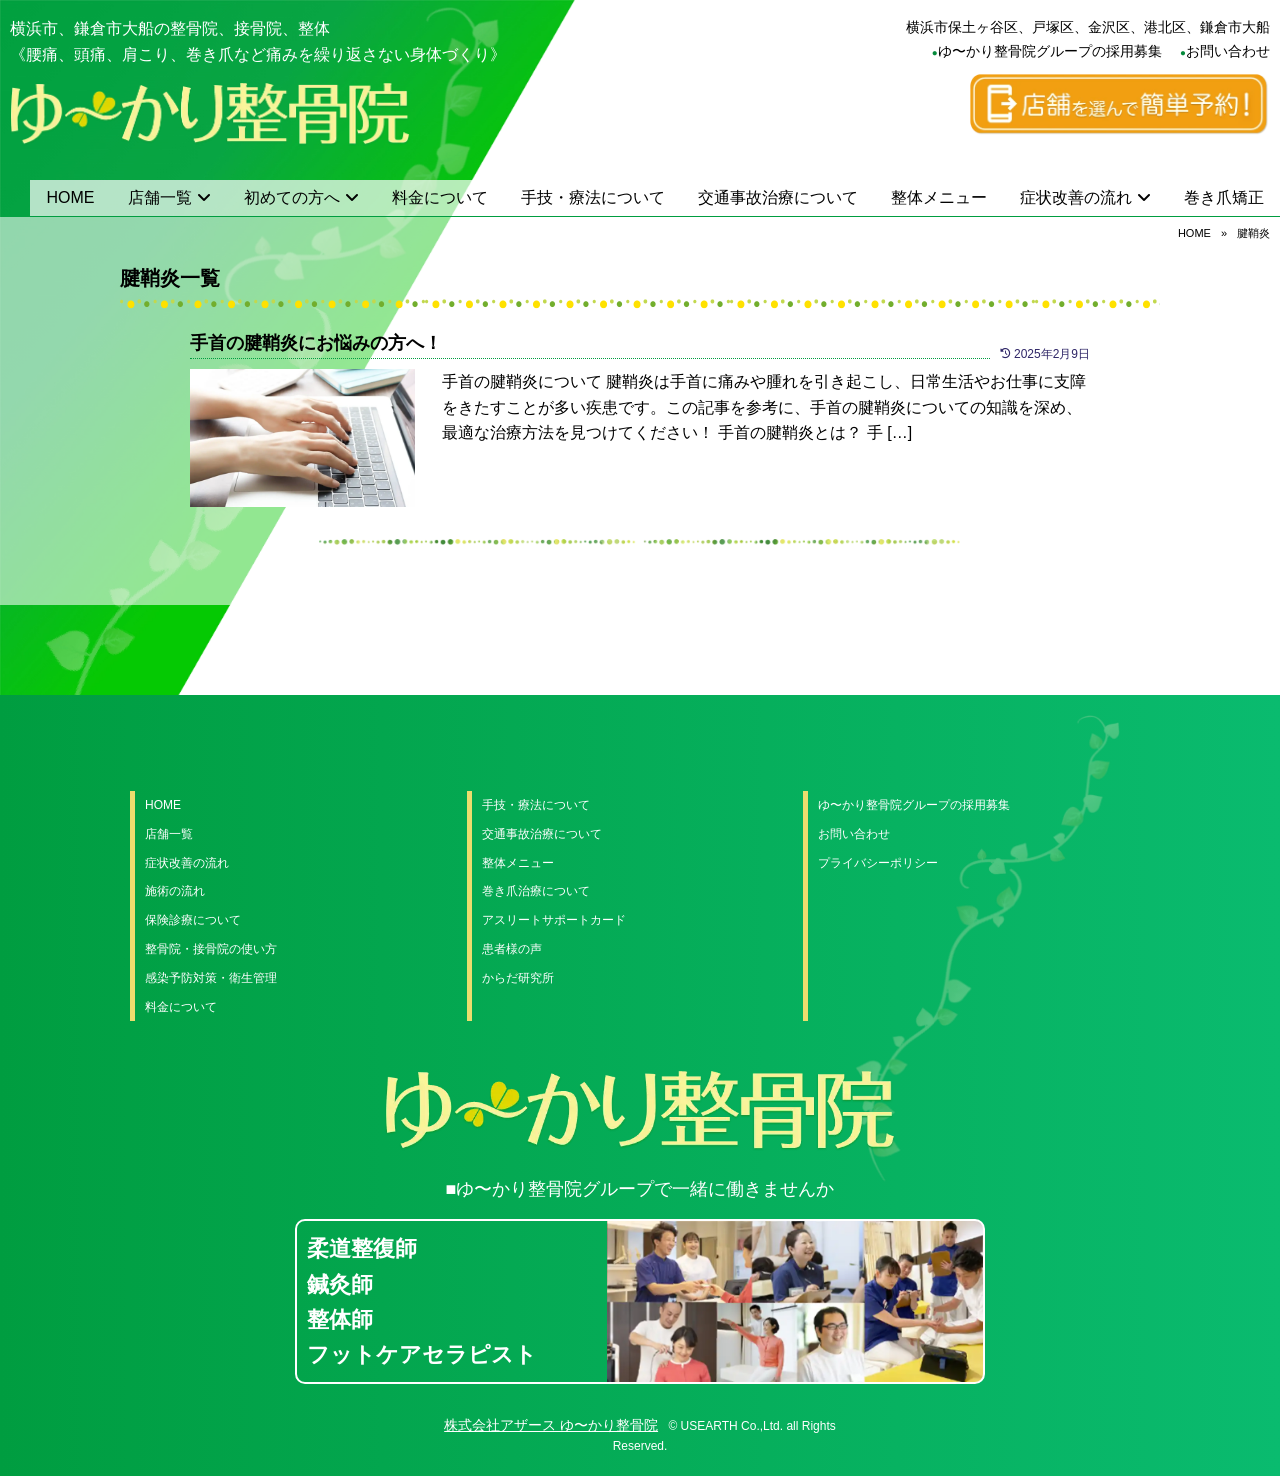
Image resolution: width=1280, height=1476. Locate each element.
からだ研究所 (518, 978)
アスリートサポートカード (554, 920)
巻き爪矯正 (1224, 197)
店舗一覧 (160, 197)
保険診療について (193, 920)
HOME (71, 197)
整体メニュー (939, 197)
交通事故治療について (778, 197)
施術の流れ (175, 891)
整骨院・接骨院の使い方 (211, 949)
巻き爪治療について (536, 891)
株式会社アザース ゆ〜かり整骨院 (551, 1425)
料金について (440, 197)
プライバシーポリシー (878, 863)
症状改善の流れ (1076, 197)
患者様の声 (512, 949)
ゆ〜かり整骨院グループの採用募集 (1050, 51)
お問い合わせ (1228, 51)
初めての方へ (292, 197)
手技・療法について (593, 197)
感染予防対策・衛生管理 (211, 978)
